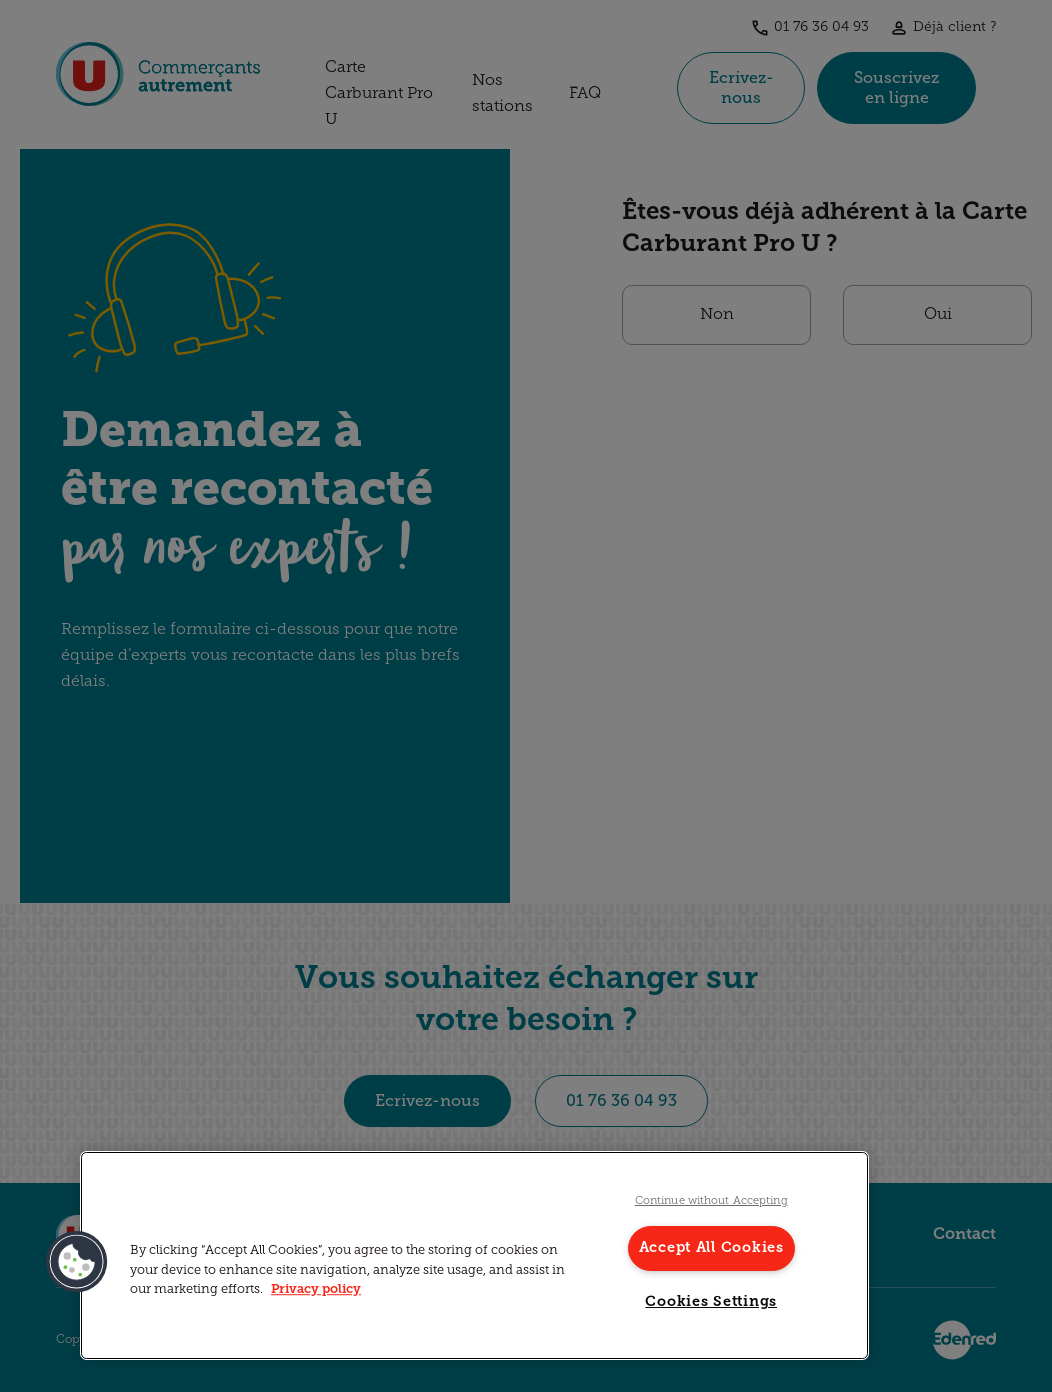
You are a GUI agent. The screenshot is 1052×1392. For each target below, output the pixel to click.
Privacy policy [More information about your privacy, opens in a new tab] (316, 1289)
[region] (474, 1255)
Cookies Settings (711, 1302)
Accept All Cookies (711, 1248)
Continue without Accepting (711, 1201)
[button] (77, 1262)
